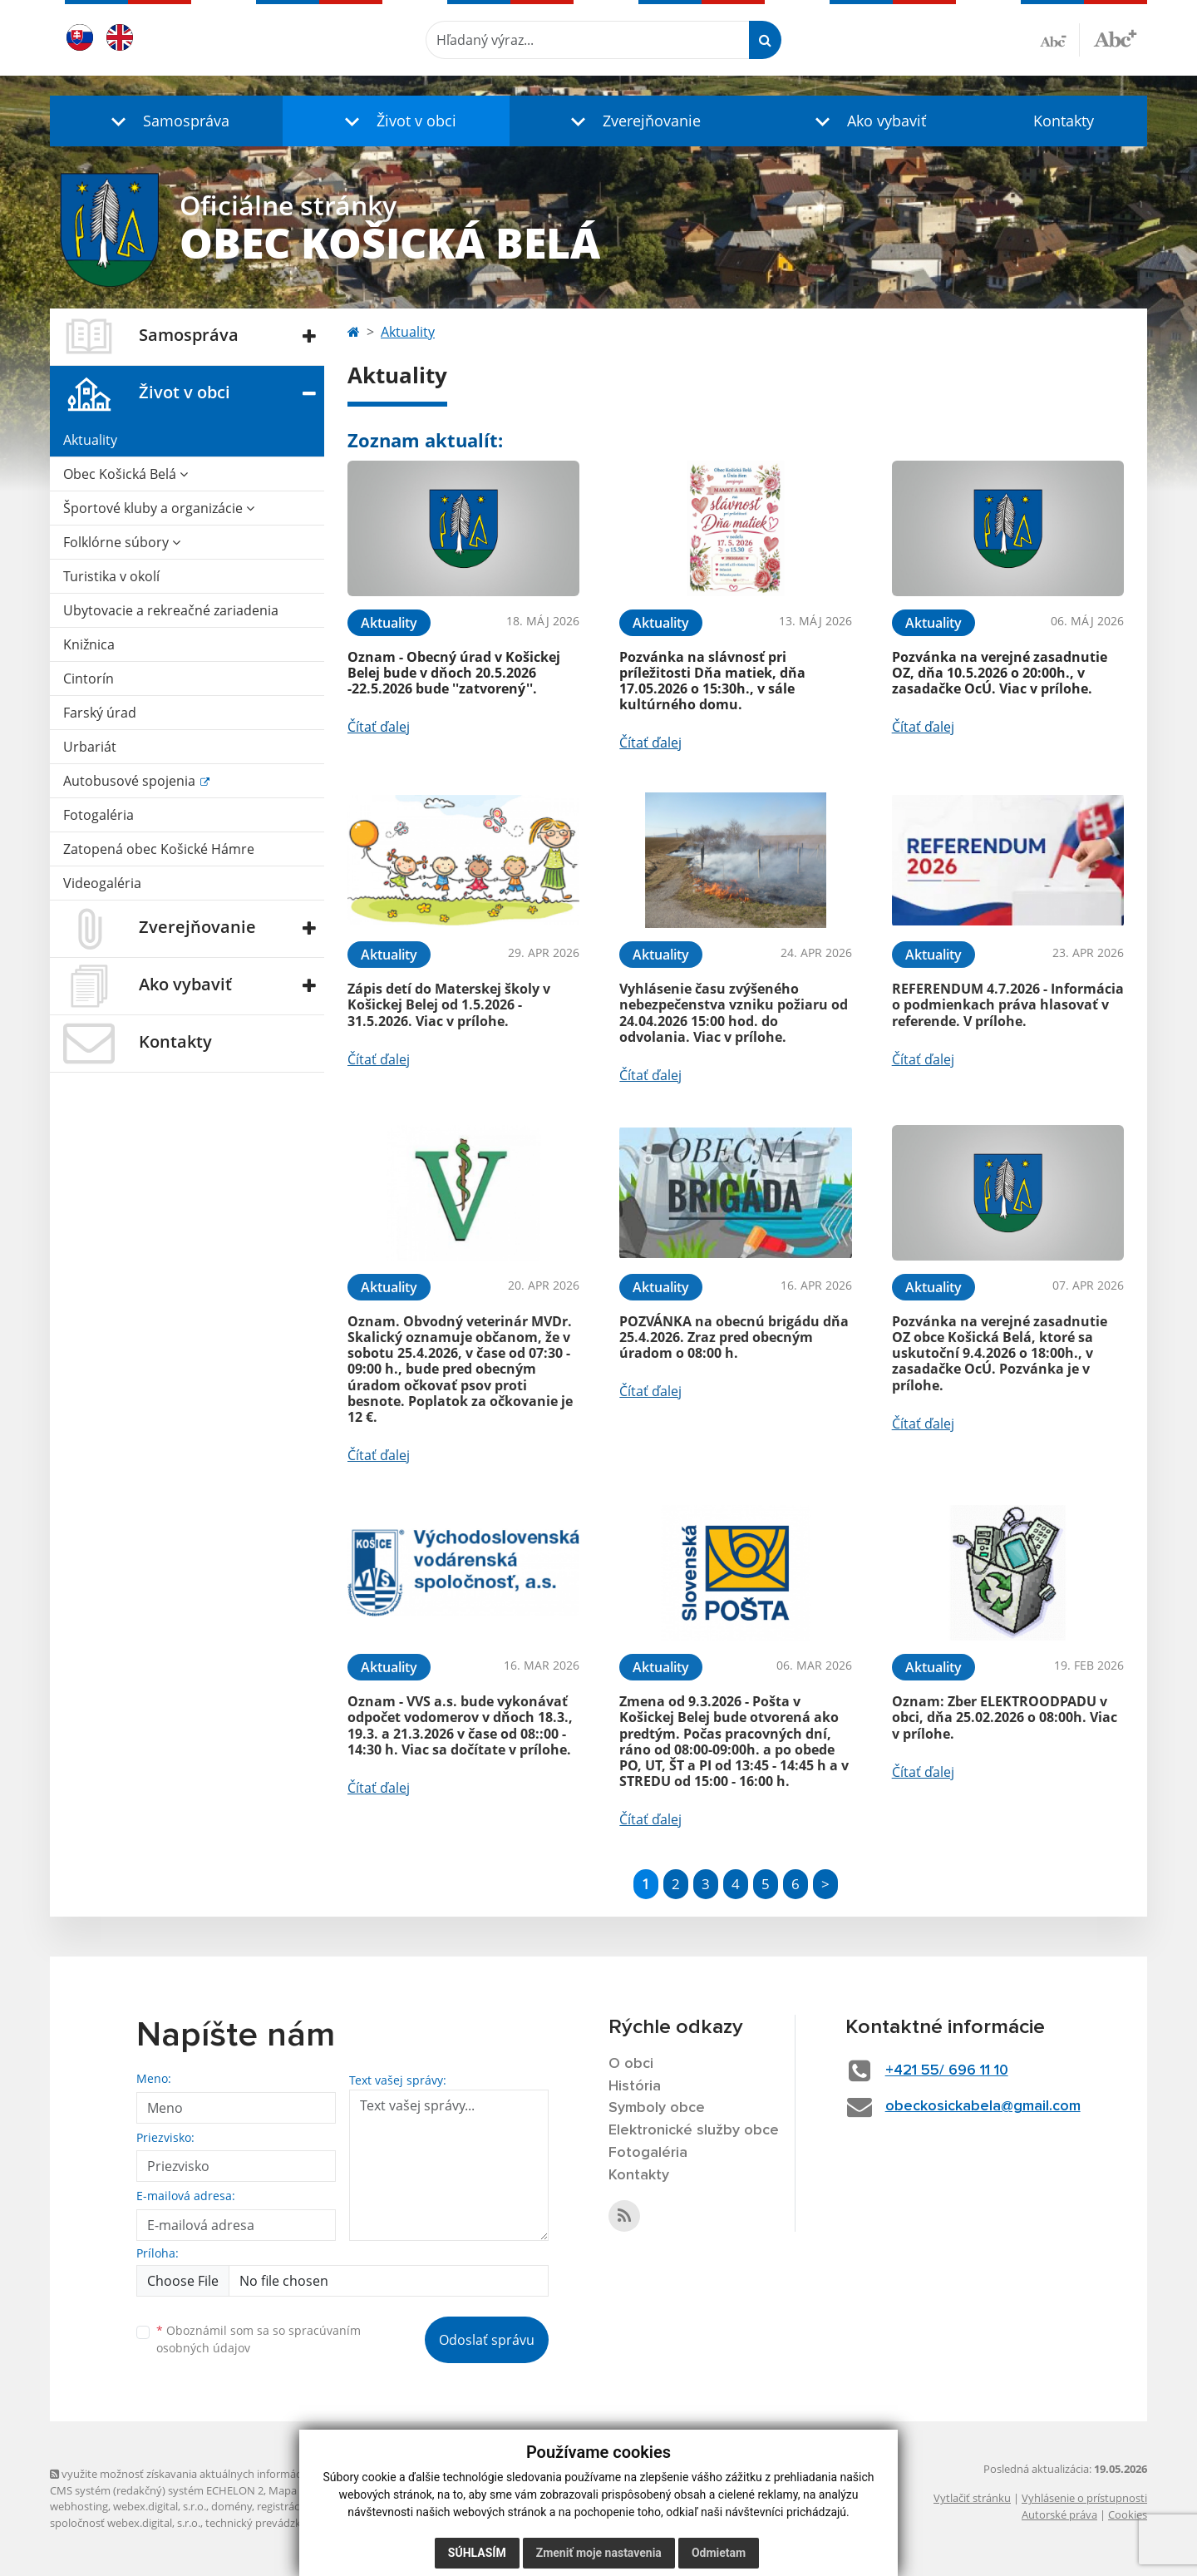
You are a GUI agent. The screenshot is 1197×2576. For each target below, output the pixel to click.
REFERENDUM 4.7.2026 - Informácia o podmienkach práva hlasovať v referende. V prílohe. (1008, 1004)
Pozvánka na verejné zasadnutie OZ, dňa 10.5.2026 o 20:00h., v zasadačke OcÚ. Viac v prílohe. (999, 673)
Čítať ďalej (378, 727)
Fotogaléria (98, 815)
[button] (166, 121)
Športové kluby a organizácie (158, 508)
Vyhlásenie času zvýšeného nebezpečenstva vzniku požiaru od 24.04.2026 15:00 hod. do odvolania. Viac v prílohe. (733, 1013)
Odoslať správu (486, 2340)
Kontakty (1063, 121)
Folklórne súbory (121, 542)
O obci (630, 2063)
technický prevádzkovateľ (268, 2522)
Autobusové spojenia (131, 781)
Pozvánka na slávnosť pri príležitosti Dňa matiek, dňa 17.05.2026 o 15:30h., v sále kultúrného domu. (712, 681)
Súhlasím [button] (477, 2552)
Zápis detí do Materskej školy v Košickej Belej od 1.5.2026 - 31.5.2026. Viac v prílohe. (448, 1004)
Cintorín (88, 678)
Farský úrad (99, 712)
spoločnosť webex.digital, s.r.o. (125, 2522)
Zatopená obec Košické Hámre (158, 849)
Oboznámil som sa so (258, 2339)
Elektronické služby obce (693, 2130)
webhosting (79, 2506)
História (634, 2086)
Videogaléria (102, 883)
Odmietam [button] (719, 2552)
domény (231, 2506)
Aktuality (90, 440)
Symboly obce (656, 2107)
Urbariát (89, 747)
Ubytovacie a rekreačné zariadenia (170, 610)
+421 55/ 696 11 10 (946, 2070)
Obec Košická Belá (125, 474)
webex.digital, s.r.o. (159, 2506)
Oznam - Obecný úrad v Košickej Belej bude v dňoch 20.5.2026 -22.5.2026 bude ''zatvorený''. (453, 673)
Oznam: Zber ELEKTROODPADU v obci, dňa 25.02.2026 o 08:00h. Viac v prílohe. (1004, 1717)
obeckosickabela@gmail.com (983, 2106)
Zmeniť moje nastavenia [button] (599, 2552)
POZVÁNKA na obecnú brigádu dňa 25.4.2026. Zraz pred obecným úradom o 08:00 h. (734, 1337)
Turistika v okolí (111, 576)
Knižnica (89, 644)
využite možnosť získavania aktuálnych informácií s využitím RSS (214, 2473)
